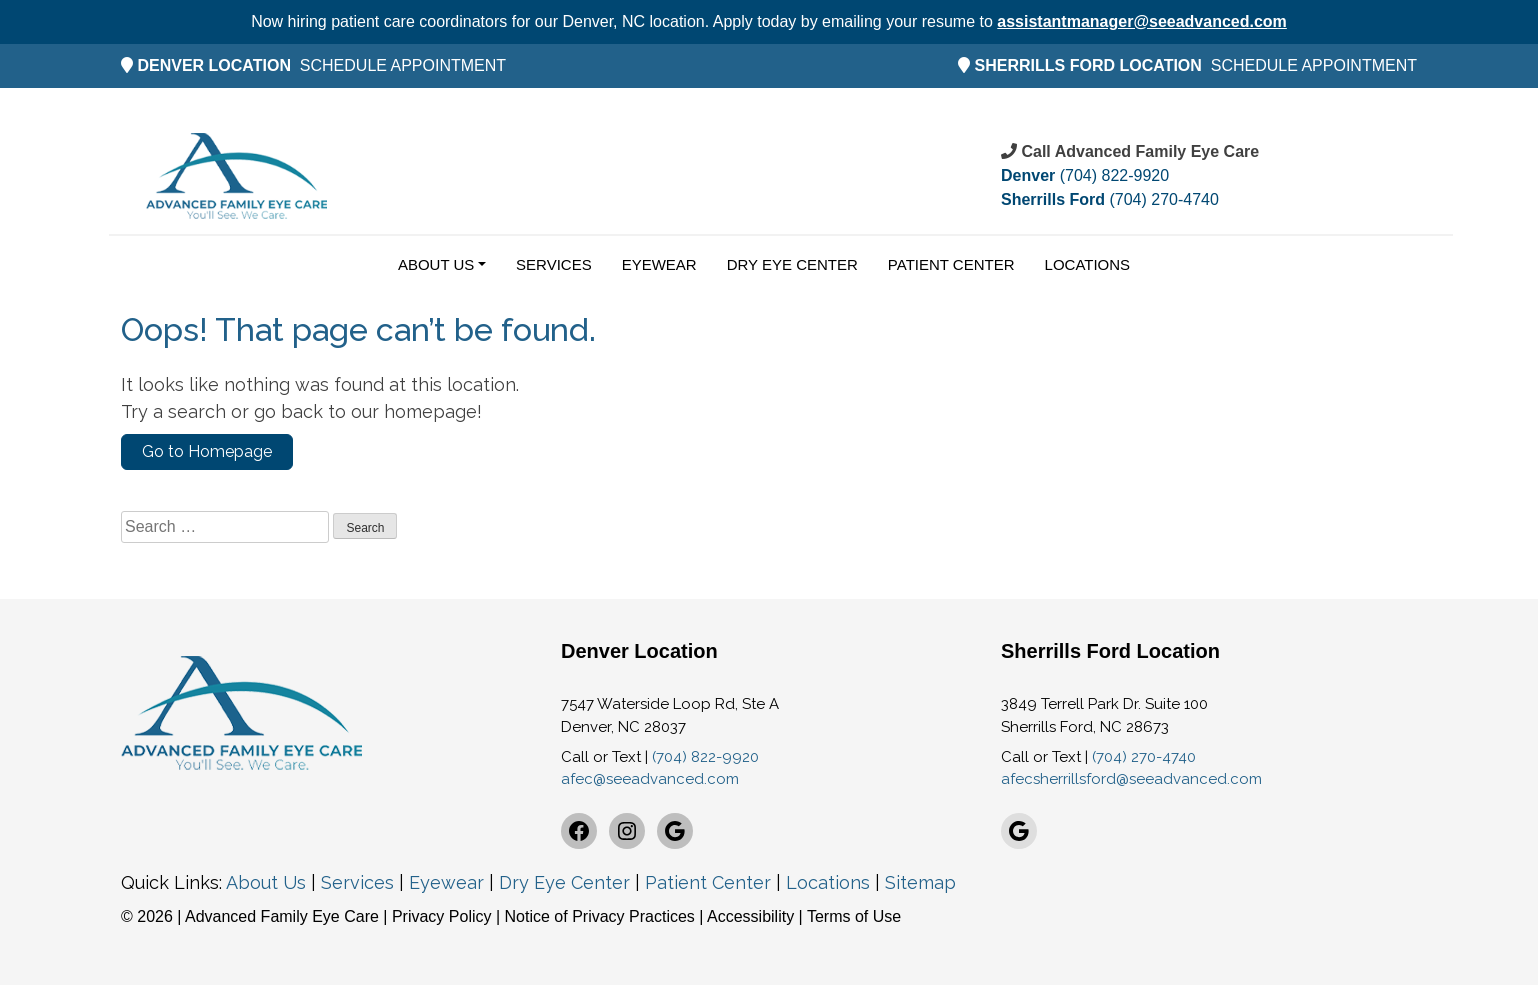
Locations (1088, 264)
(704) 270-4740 (1110, 199)
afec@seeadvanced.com (650, 779)
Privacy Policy (444, 916)
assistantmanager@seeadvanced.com (1142, 21)
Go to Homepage (207, 451)
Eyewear (659, 264)
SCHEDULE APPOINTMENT (403, 65)
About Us (436, 264)
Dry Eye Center (792, 264)
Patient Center (951, 264)
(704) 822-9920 (1085, 175)
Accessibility (750, 916)
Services (554, 264)
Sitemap (920, 882)
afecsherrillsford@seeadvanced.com (1131, 779)
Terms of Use (854, 916)
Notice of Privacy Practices (600, 916)
